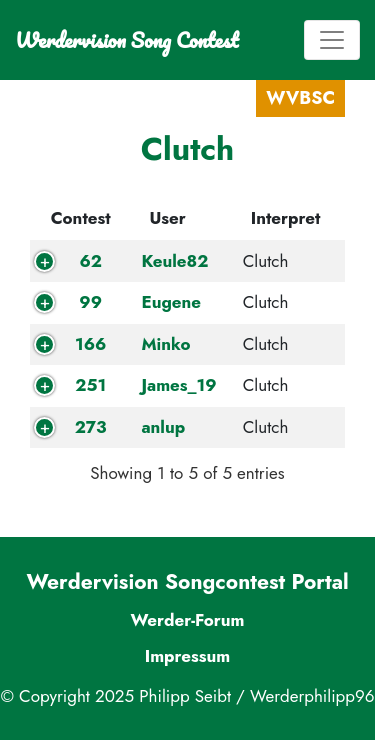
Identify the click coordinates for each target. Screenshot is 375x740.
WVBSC (300, 98)
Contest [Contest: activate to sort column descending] (81, 218)
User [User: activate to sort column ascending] (167, 218)
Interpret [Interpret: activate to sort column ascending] (286, 218)
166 (90, 344)
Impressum (188, 656)
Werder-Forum (187, 620)
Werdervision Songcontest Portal (187, 582)
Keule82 (174, 261)
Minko (165, 344)
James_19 (178, 385)
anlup (163, 427)
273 (91, 427)
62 (90, 261)
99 (90, 302)
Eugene (171, 302)
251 (90, 385)
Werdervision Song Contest (126, 40)
